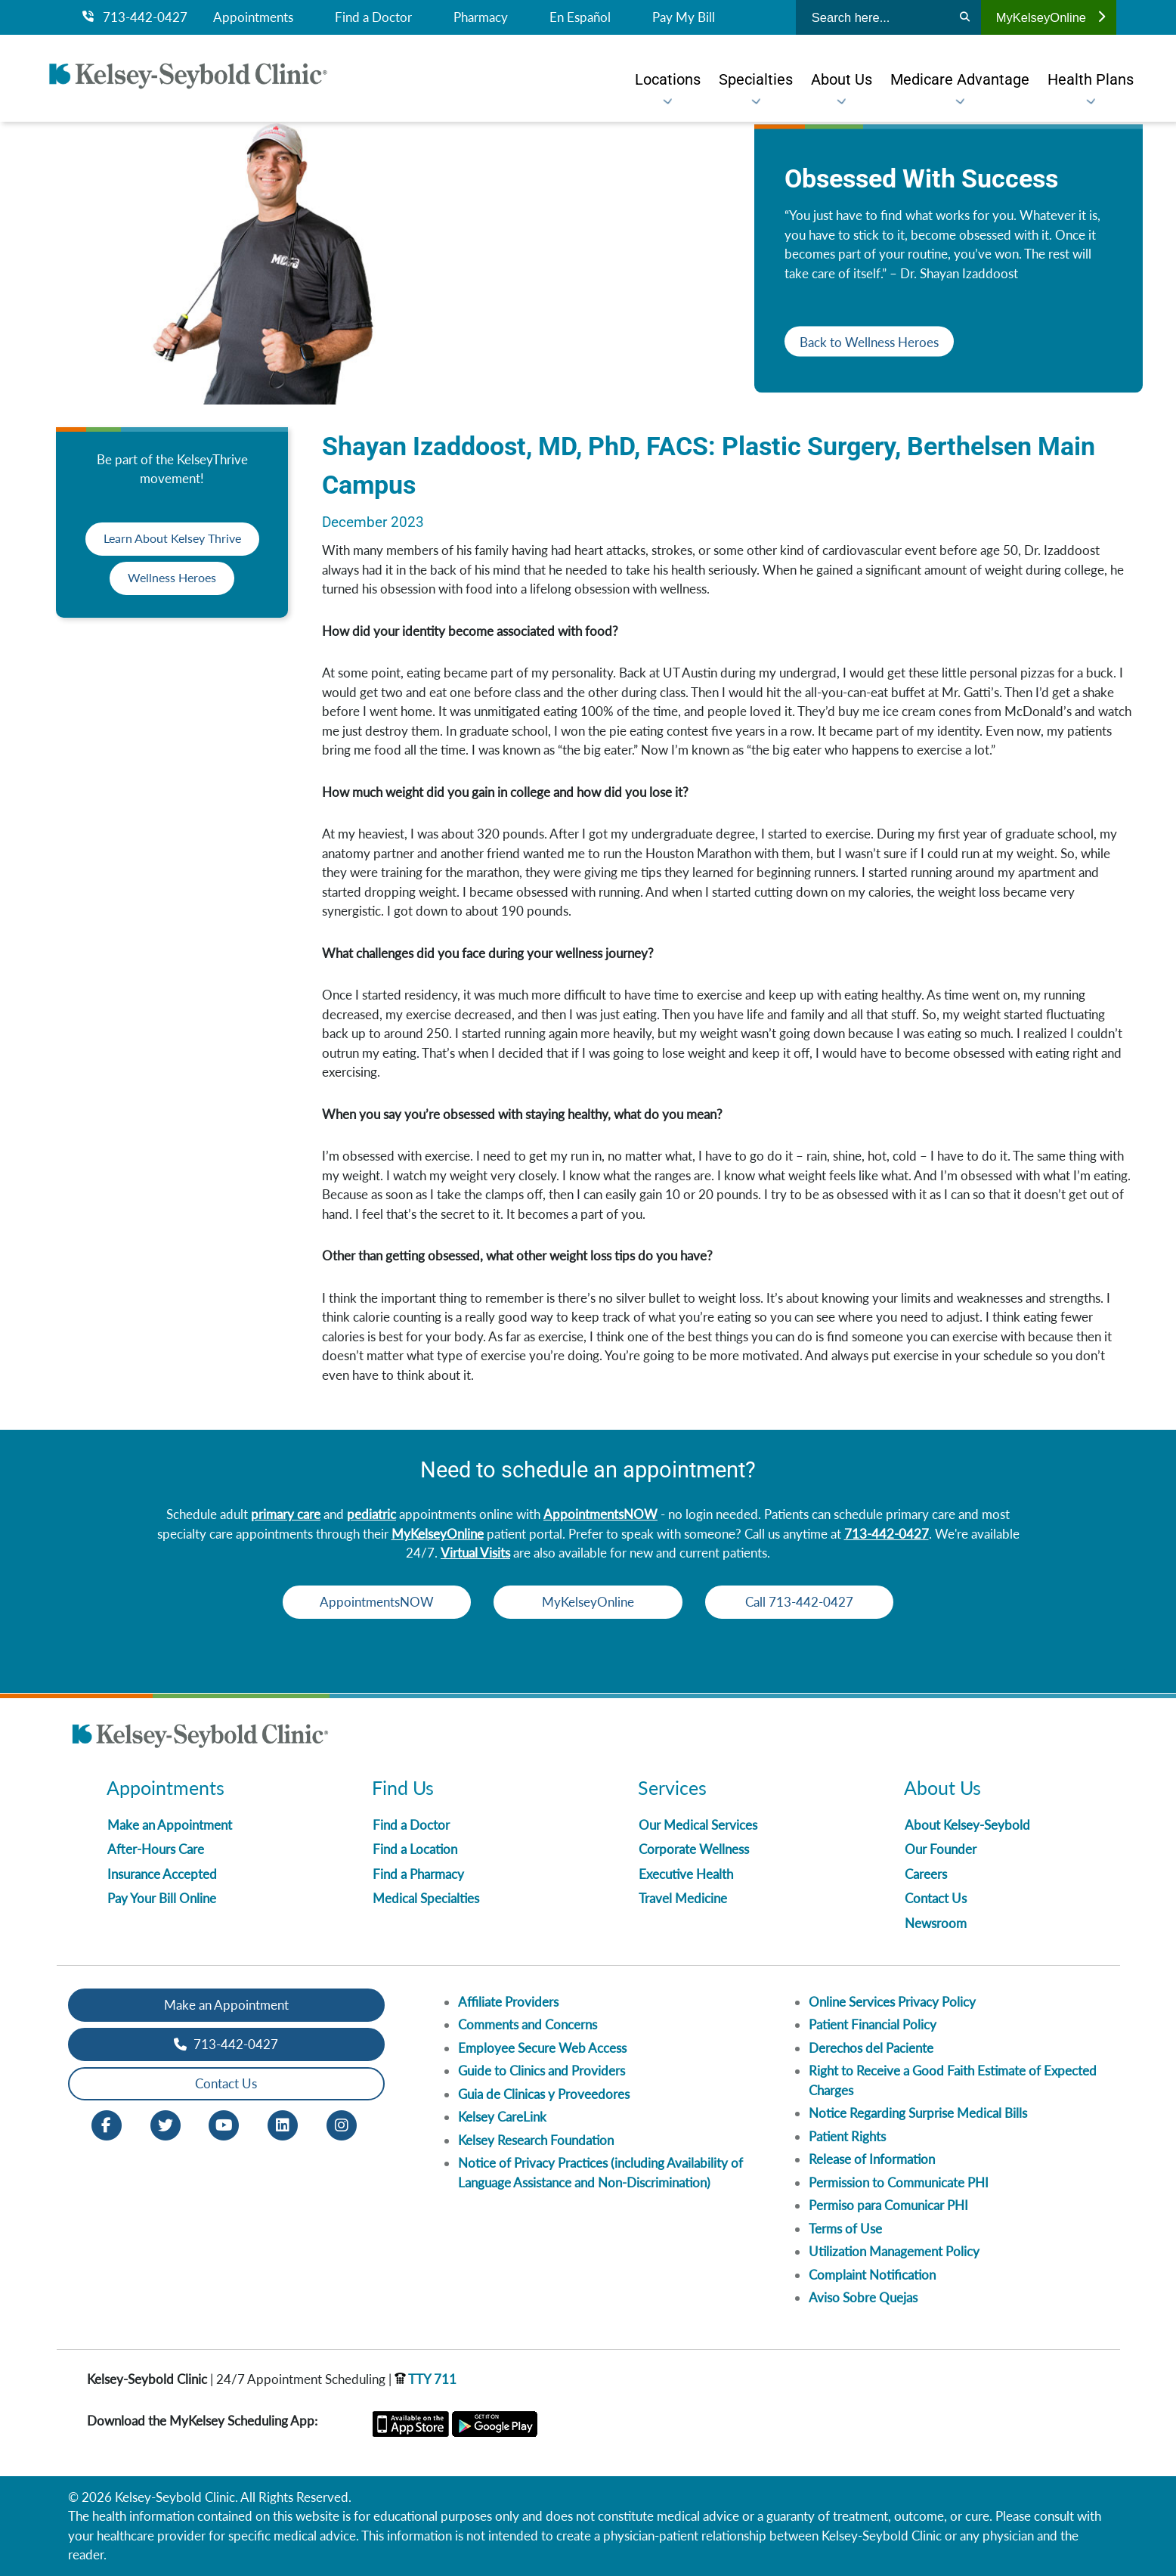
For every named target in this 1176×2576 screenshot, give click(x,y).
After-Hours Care (155, 1849)
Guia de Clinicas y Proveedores (544, 2094)
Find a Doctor (373, 17)
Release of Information (872, 2159)
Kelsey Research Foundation (536, 2140)
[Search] (965, 17)
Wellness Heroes (172, 578)
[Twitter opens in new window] (165, 2123)
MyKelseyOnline (1050, 17)
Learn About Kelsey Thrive (172, 539)
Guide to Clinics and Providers (541, 2070)
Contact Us (936, 1898)
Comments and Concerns (527, 2024)
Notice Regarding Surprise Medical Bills (918, 2113)
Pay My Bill (683, 17)
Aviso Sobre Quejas (863, 2297)
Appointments (253, 17)
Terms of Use (845, 2229)
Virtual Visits (475, 1553)
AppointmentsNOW (600, 1514)
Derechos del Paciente (871, 2048)
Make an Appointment (169, 1825)
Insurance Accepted (162, 1874)
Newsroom (936, 1923)
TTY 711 (425, 2379)
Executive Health (686, 1874)
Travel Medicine (683, 1898)
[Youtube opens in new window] (224, 2123)
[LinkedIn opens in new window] (283, 2123)
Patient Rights (847, 2136)
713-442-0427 (134, 17)
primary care (285, 1514)
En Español (580, 17)
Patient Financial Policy (872, 2024)
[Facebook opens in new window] (106, 2123)
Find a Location (415, 1849)
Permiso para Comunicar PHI (888, 2205)
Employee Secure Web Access (542, 2048)
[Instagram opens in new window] (342, 2123)
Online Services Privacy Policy (892, 2002)
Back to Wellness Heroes (869, 341)
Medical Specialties (426, 1898)
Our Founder (940, 1849)
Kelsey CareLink (502, 2117)
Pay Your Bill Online (161, 1898)
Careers (926, 1874)
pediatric (371, 1514)
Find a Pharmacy (418, 1874)
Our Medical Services (698, 1825)
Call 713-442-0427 (808, 1602)
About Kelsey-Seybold (967, 1825)
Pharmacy (480, 17)
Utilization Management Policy (894, 2251)
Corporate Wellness (694, 1849)
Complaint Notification (872, 2275)
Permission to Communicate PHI (899, 2182)
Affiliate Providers (508, 2002)
